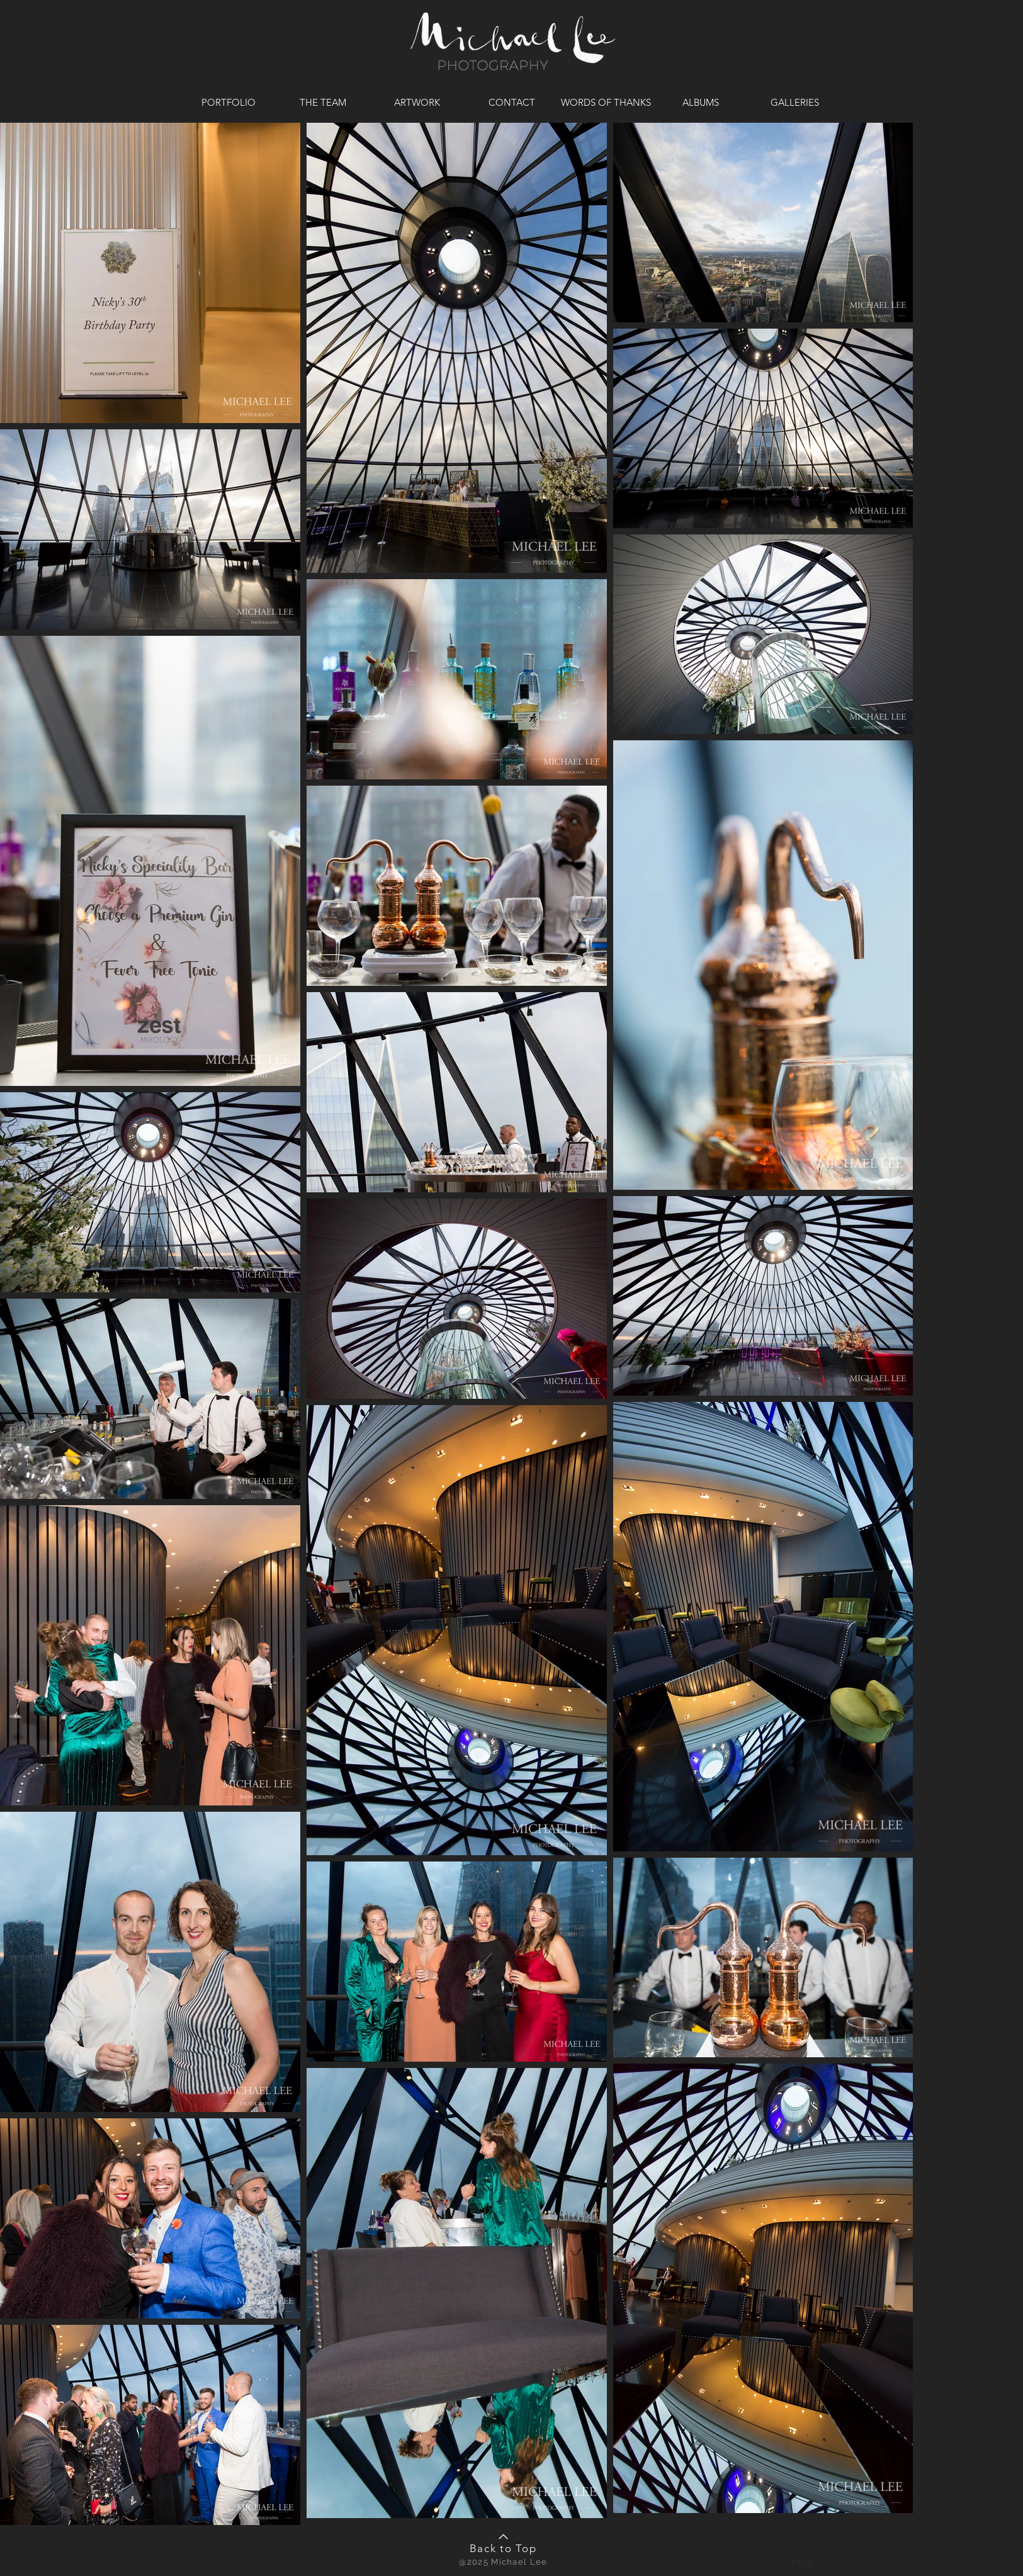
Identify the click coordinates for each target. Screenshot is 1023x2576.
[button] (802, 2562)
